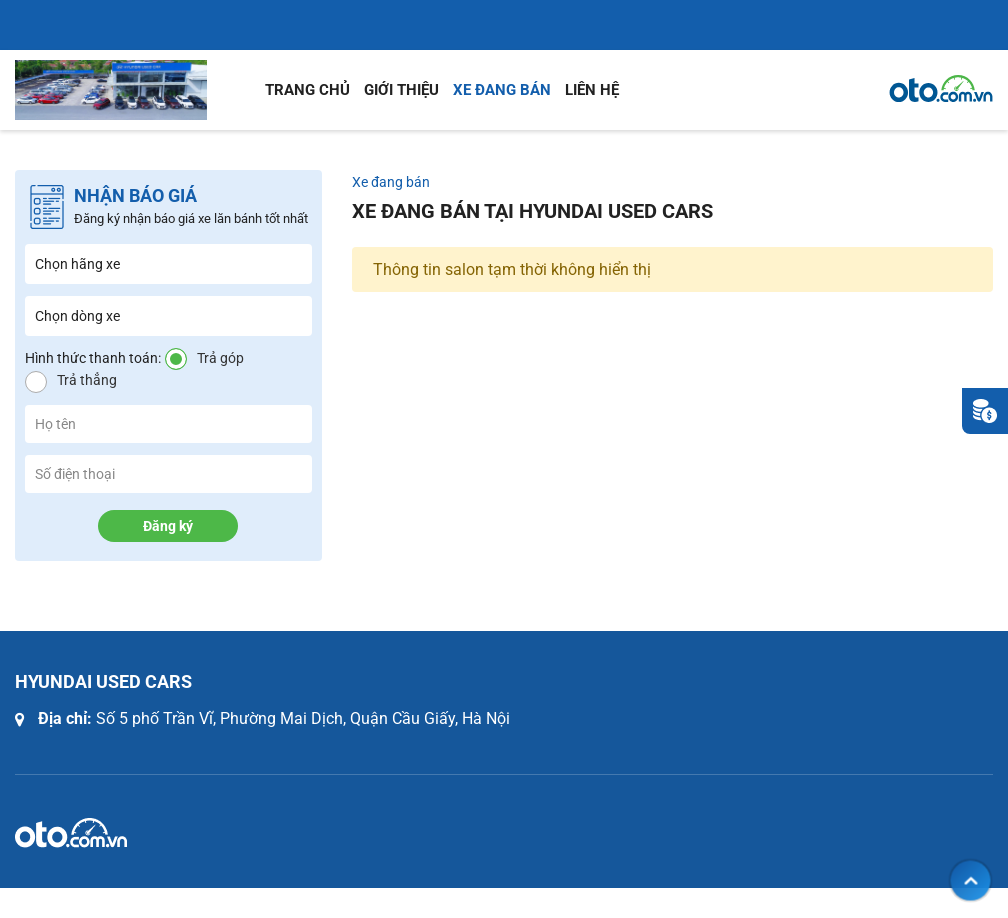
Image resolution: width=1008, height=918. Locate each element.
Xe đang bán (502, 90)
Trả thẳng (87, 380)
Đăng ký (168, 526)
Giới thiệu (401, 90)
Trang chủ (307, 90)
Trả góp (220, 358)
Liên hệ (592, 90)
